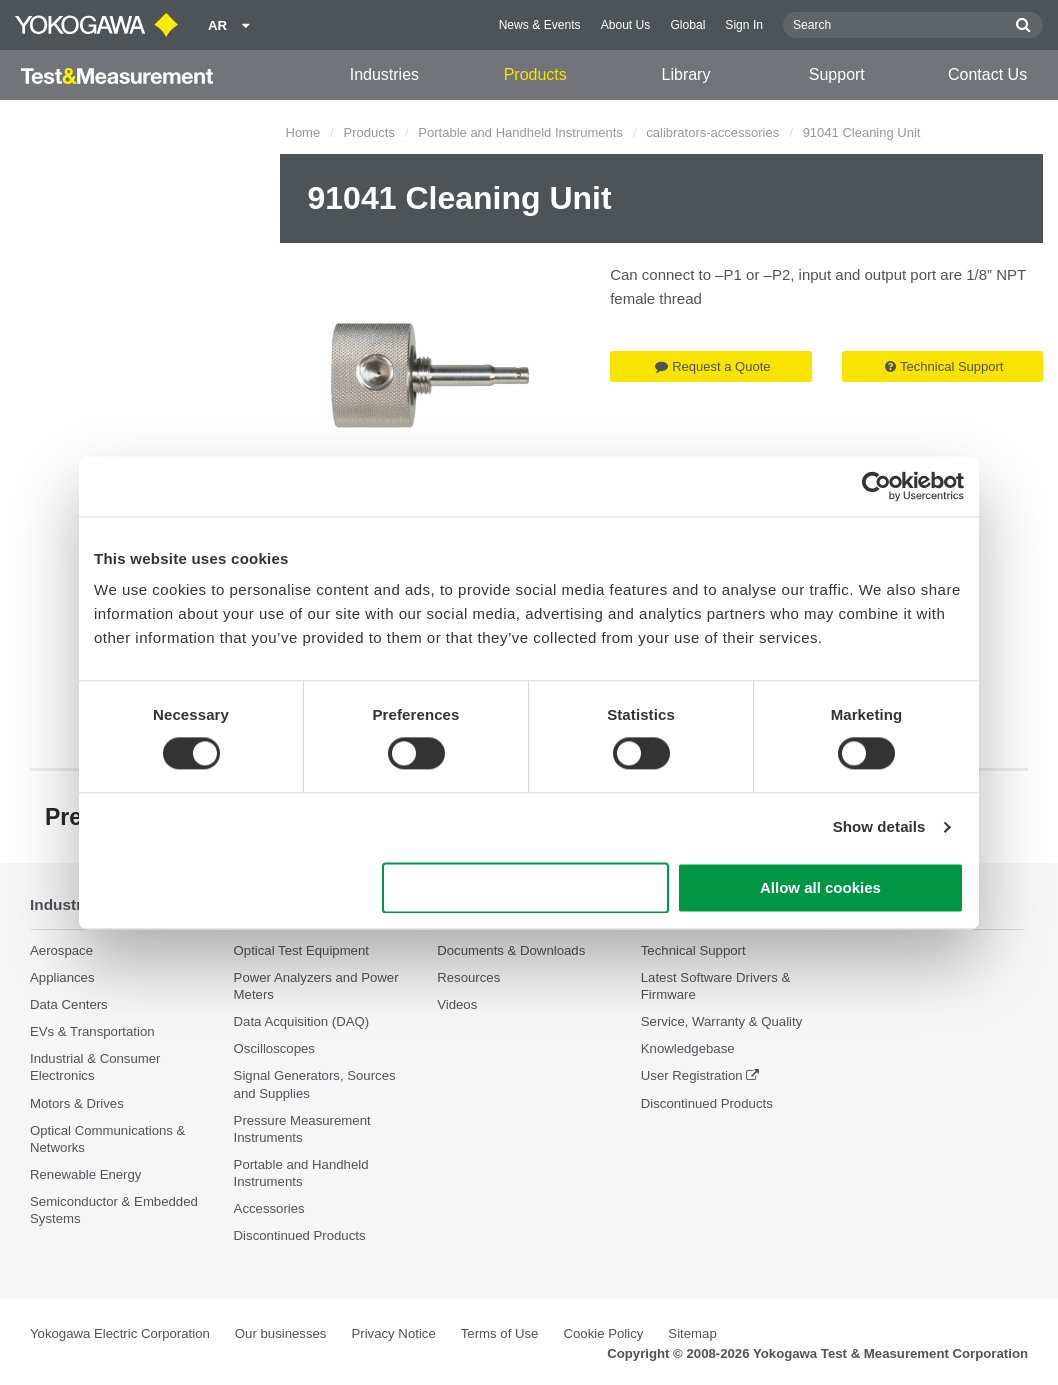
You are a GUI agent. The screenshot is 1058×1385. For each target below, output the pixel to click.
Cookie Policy (603, 1333)
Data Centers (69, 1004)
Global (687, 25)
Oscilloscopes (274, 1048)
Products (535, 74)
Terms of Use (500, 1333)
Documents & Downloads (511, 950)
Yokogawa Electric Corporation (120, 1333)
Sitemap (692, 1333)
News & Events (540, 25)
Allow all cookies (820, 887)
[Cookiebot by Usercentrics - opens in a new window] (876, 486)
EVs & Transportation (92, 1031)
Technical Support (944, 366)
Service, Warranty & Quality (721, 1021)
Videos (457, 1004)
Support (837, 74)
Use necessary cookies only (526, 887)
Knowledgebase (688, 1048)
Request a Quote (712, 366)
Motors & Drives (77, 1103)
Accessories (269, 1208)
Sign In (744, 25)
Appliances (62, 977)
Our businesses (281, 1333)
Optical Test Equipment (301, 950)
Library (686, 74)
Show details (879, 827)
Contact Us (987, 74)
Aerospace (61, 950)
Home (303, 132)
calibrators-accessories (712, 132)
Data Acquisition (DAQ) (302, 1021)
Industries (384, 74)
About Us (626, 25)
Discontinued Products (300, 1235)
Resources (468, 977)
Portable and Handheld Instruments (520, 132)
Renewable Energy (85, 1174)
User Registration (692, 1075)
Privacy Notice (393, 1333)
